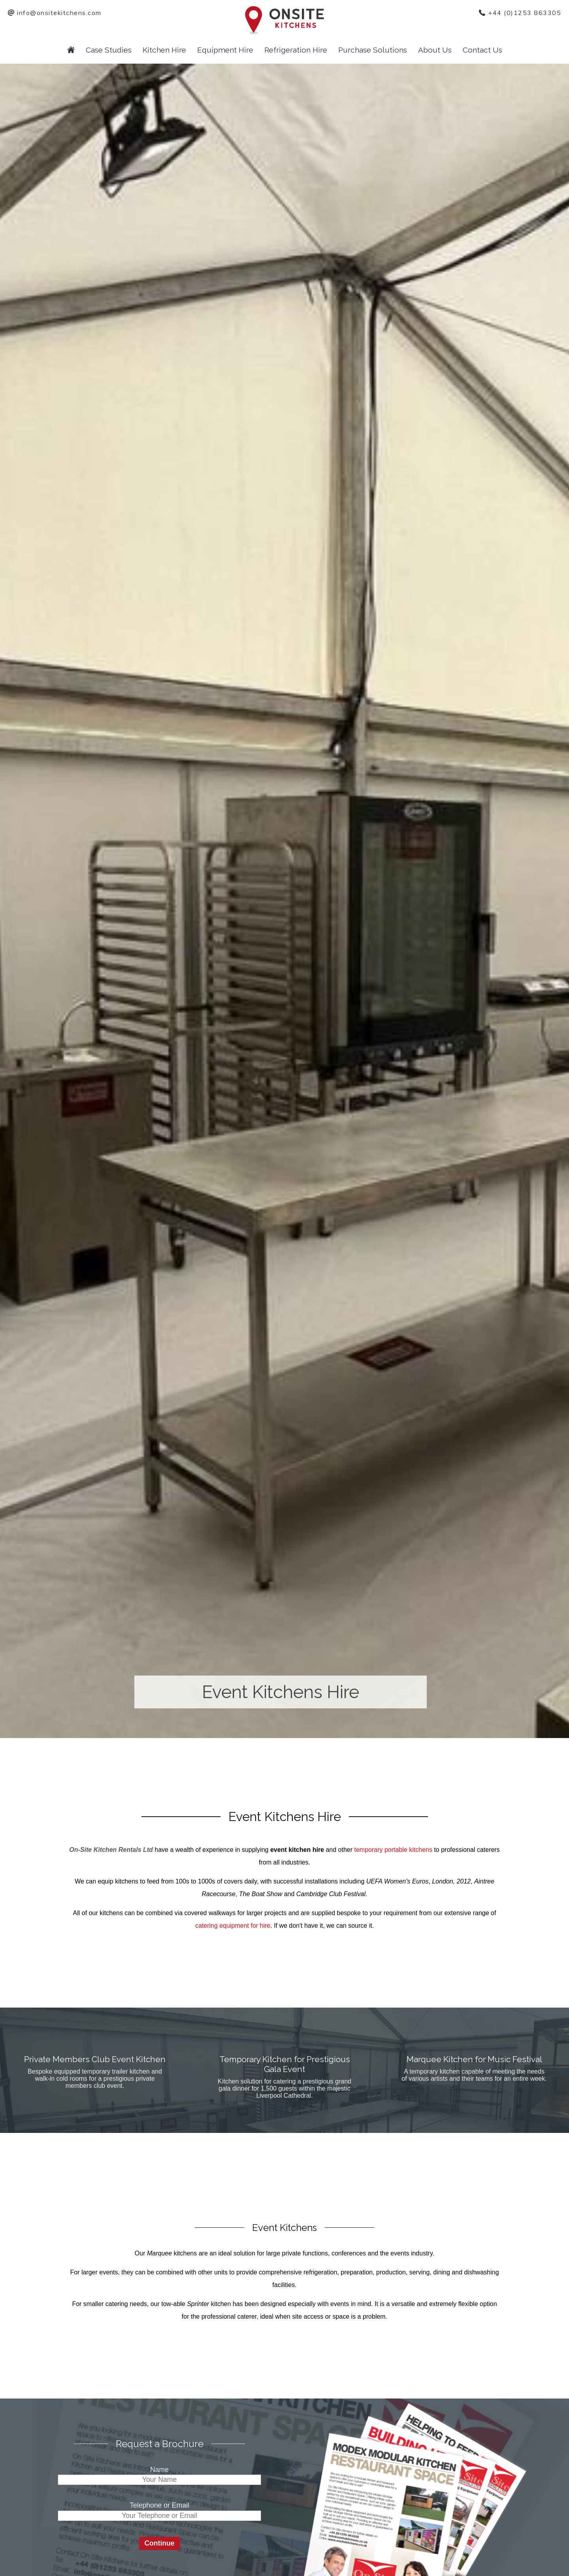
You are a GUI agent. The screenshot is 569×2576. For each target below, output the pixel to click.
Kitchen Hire (164, 49)
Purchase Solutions (372, 49)
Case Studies (109, 49)
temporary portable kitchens (393, 1849)
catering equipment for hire (232, 1925)
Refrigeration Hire (295, 49)
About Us (435, 49)
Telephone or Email (159, 2505)
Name (159, 2470)
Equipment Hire (225, 49)
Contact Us (482, 49)
